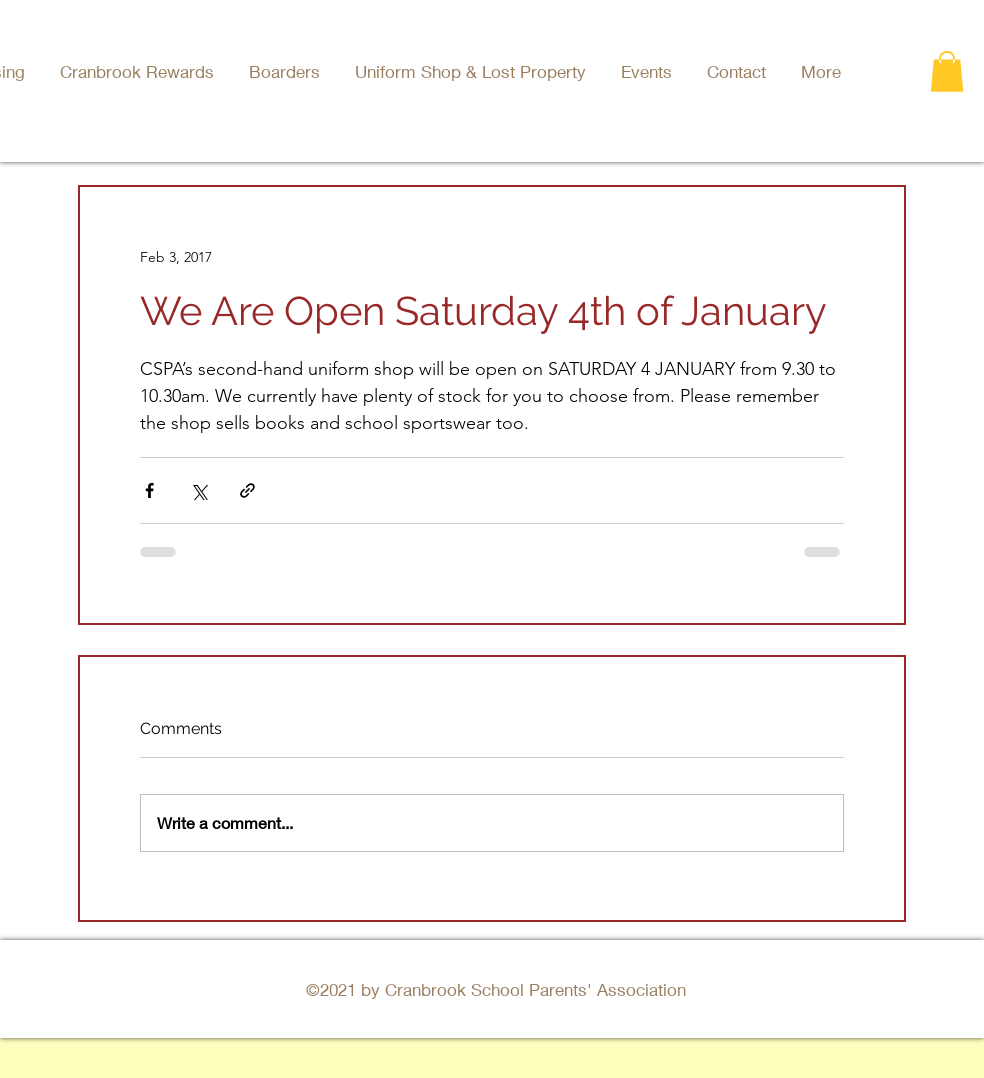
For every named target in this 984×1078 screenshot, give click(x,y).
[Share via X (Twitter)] (198, 490)
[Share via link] (247, 490)
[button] (649, 71)
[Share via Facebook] (149, 490)
